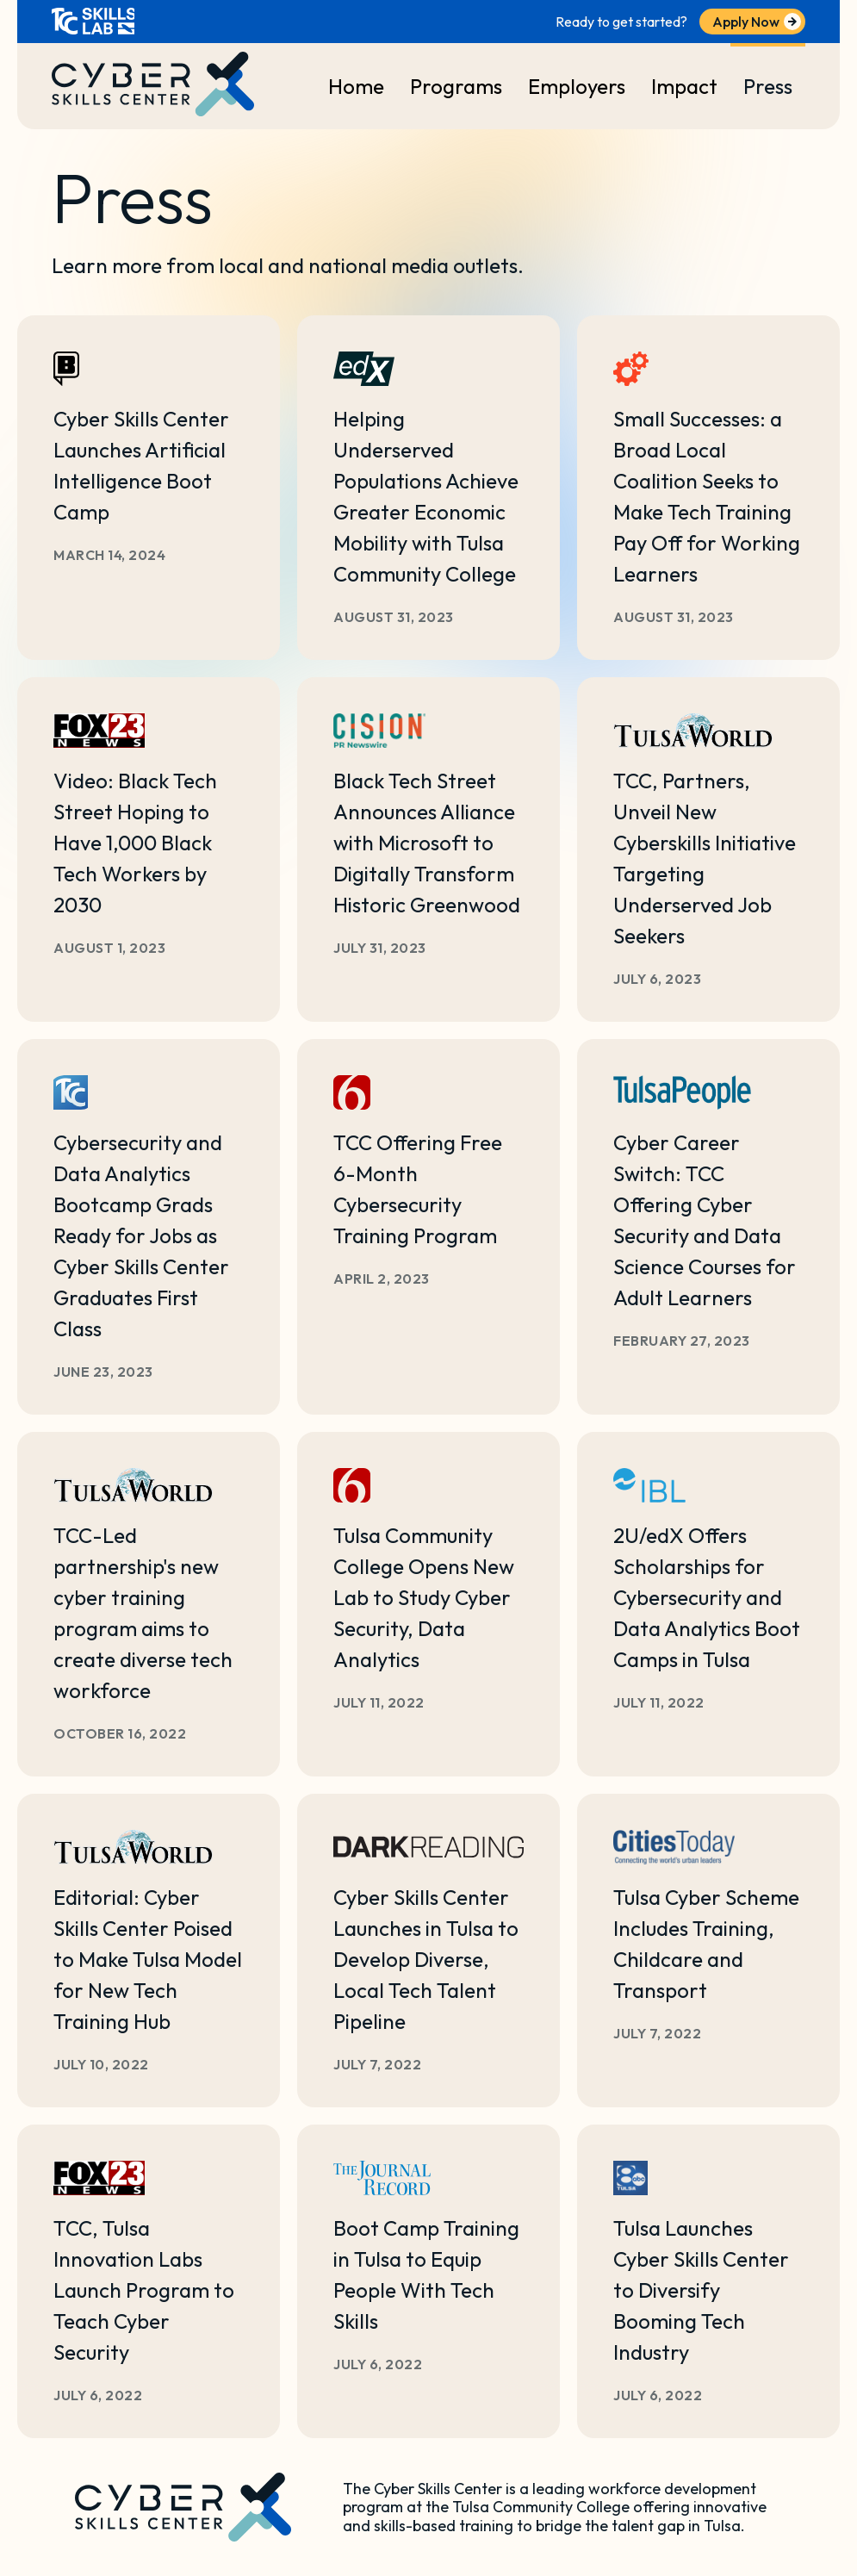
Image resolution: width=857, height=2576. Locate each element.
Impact (684, 86)
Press (767, 86)
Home (356, 86)
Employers (576, 86)
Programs (456, 86)
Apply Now (745, 21)
